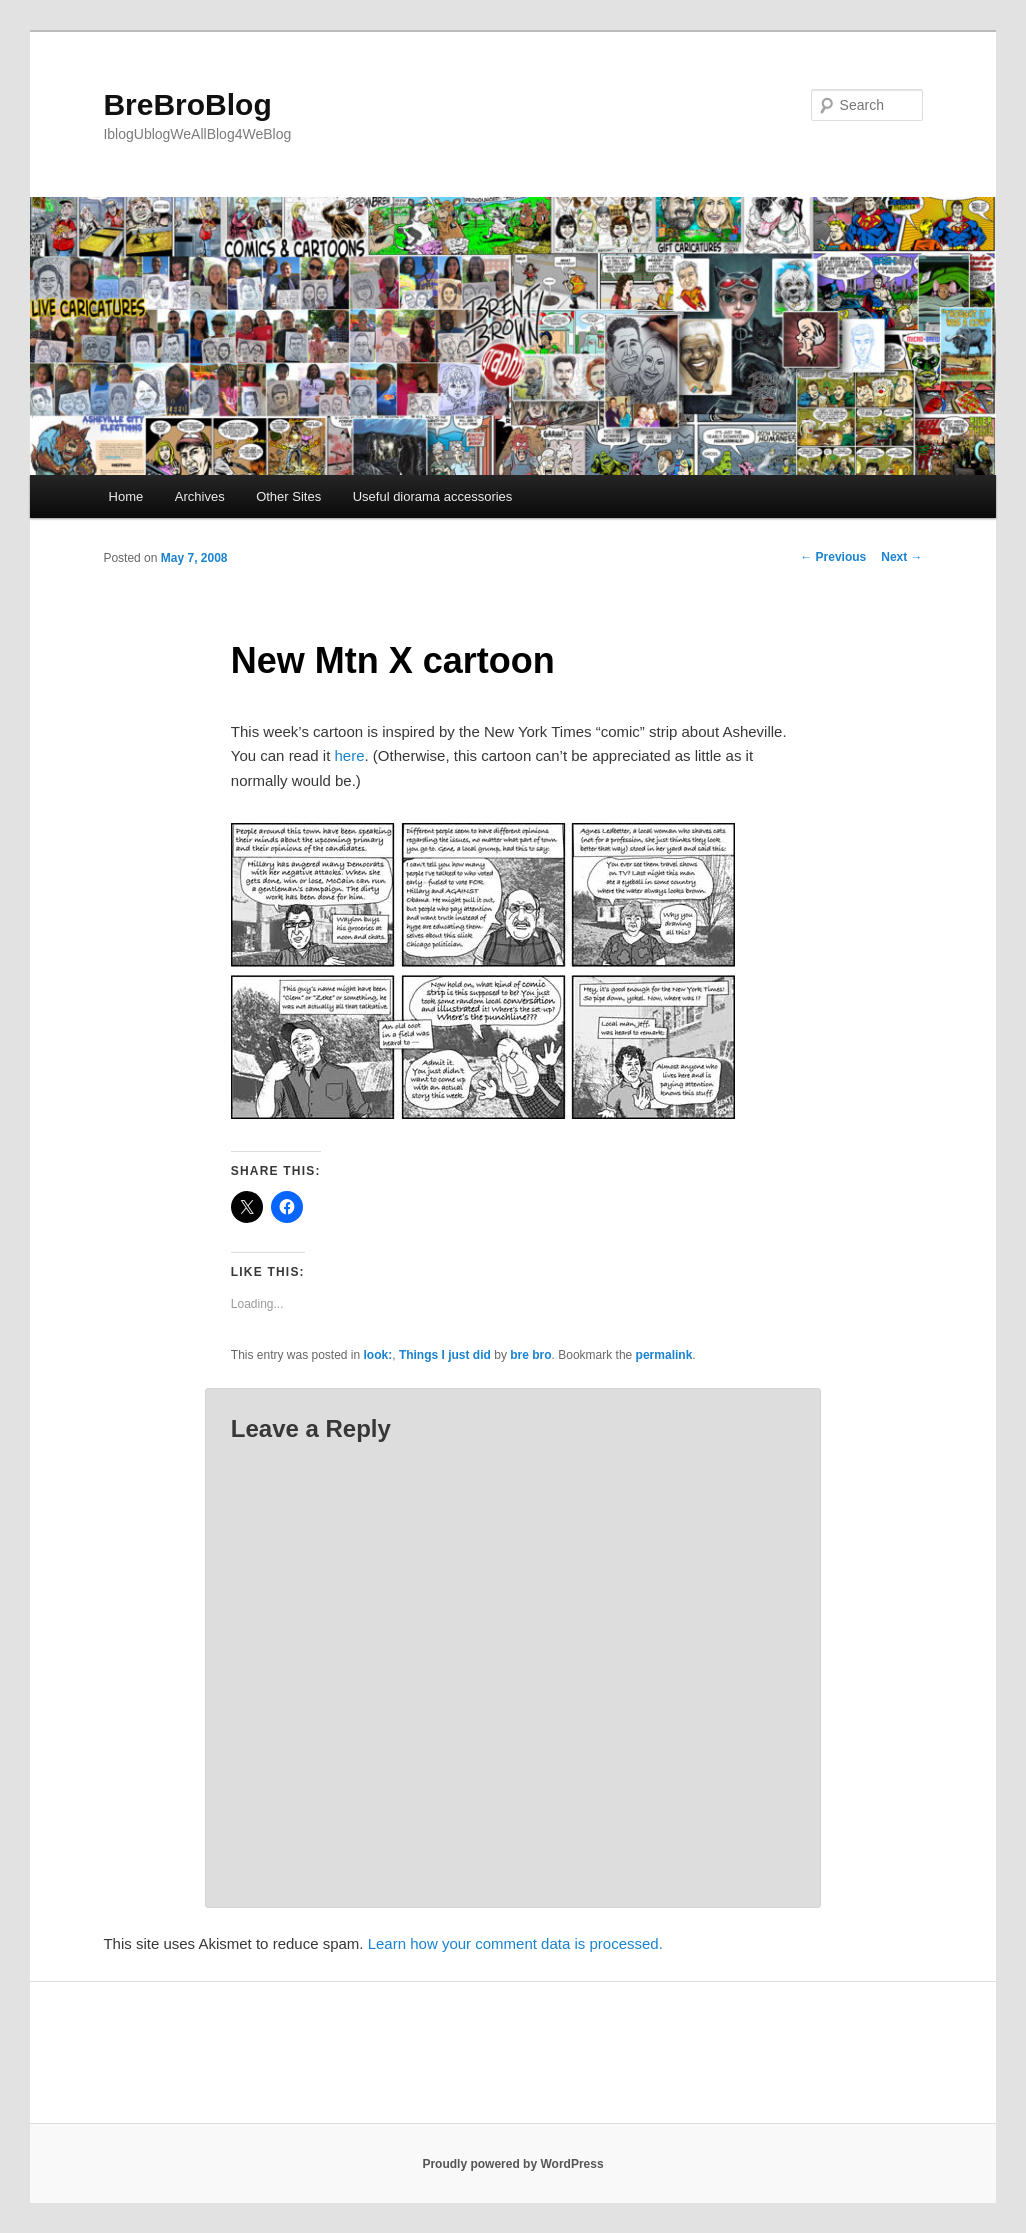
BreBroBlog (187, 104)
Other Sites (288, 496)
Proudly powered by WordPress (512, 2164)
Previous (833, 557)
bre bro (530, 1355)
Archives (200, 496)
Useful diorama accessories (433, 496)
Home (126, 496)
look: (378, 1355)
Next (901, 557)
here (350, 755)
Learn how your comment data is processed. (515, 1943)
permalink (664, 1355)
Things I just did (445, 1355)
